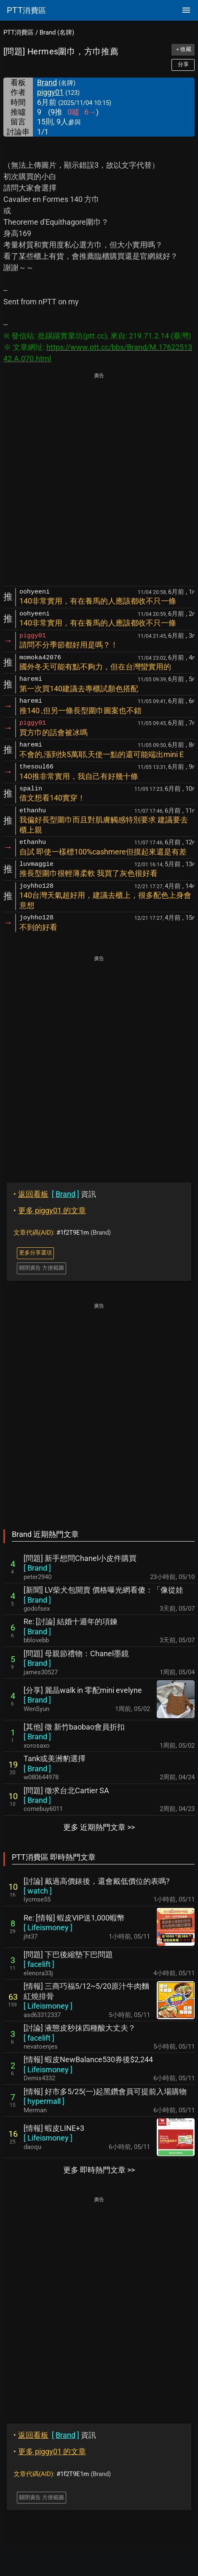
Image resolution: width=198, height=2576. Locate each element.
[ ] (37, 1567)
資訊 (54, 1194)
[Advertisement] (99, 480)
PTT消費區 (18, 32)
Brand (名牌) (57, 32)
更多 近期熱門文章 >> (99, 1827)
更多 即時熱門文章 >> (99, 2169)
